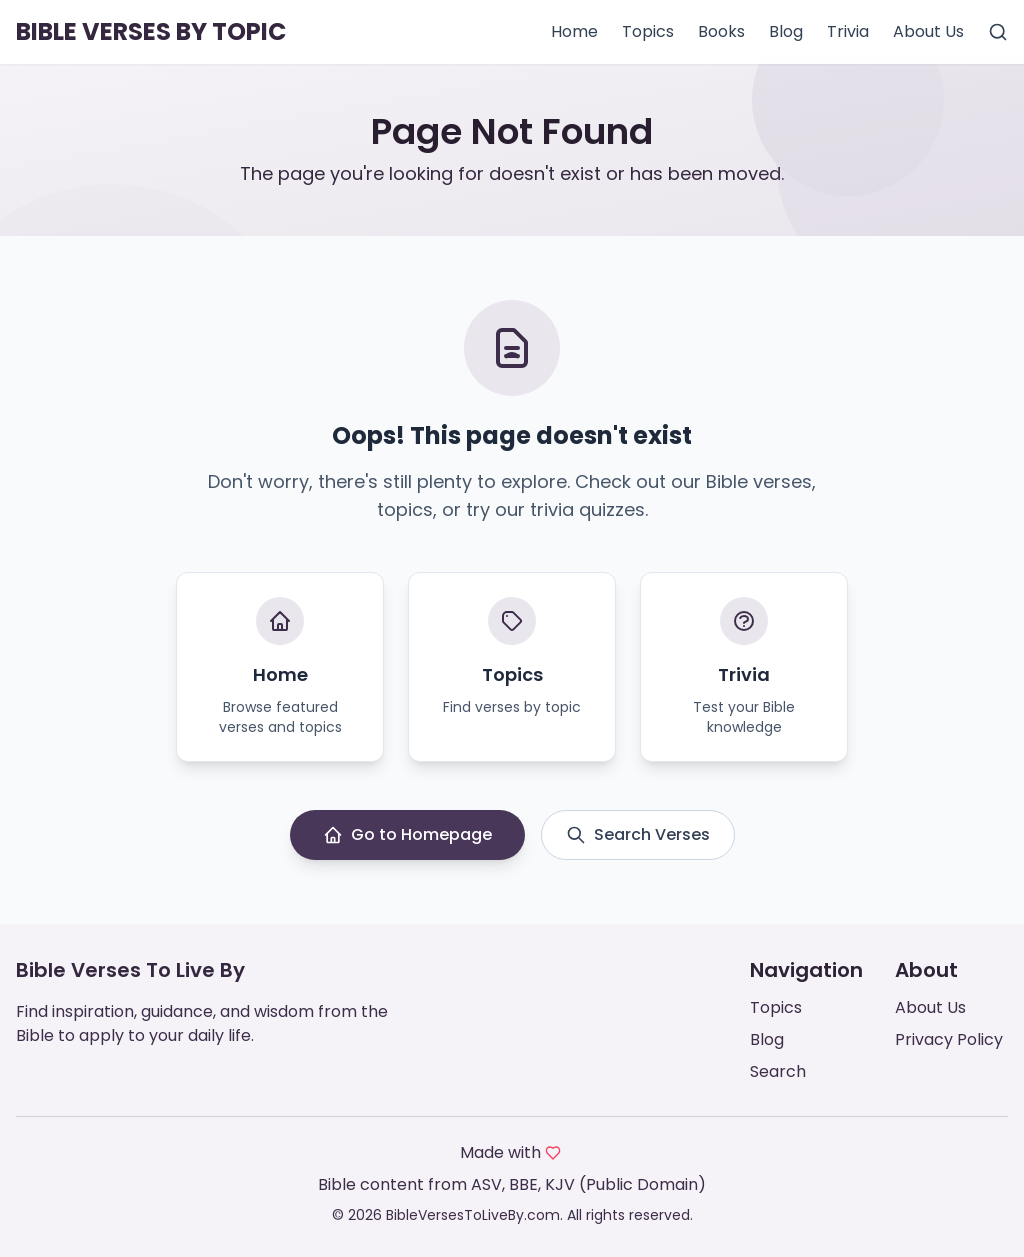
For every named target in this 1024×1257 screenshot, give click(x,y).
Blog (786, 31)
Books (721, 31)
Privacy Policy (949, 1039)
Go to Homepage (407, 834)
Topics (648, 31)
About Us (928, 31)
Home (574, 31)
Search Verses (638, 834)
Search (778, 1071)
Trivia (848, 31)
